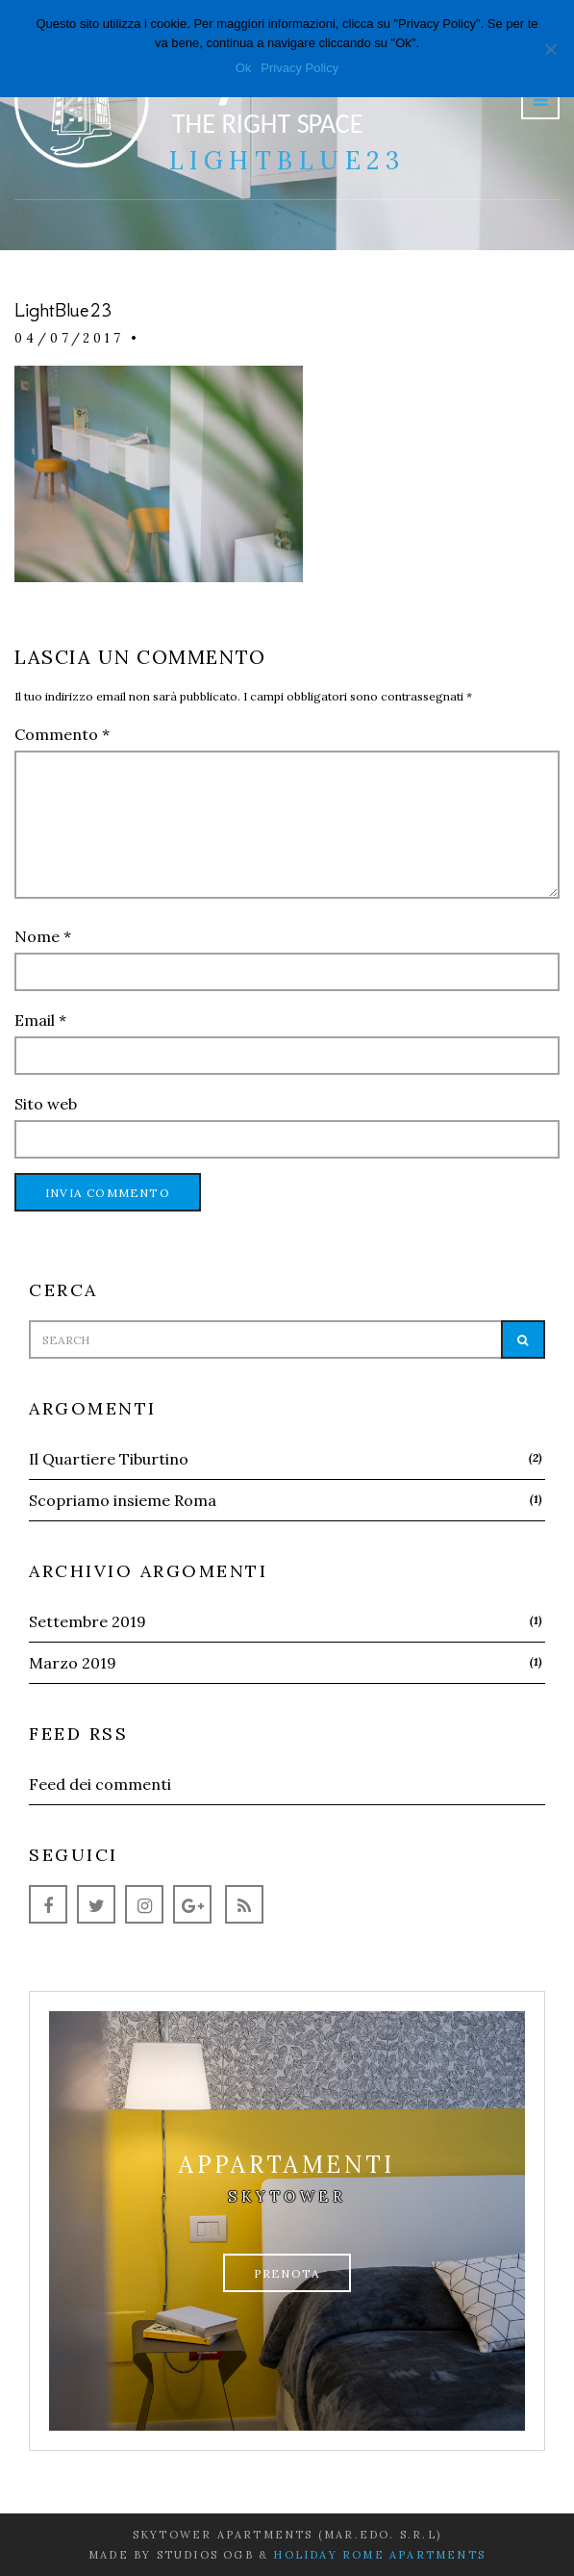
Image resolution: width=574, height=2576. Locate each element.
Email (40, 1020)
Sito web (45, 1103)
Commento (62, 734)
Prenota (287, 2273)
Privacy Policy (299, 68)
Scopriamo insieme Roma (122, 1500)
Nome (42, 936)
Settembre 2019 (87, 1621)
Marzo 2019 (72, 1662)
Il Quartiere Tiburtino (108, 1458)
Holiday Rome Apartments (379, 2555)
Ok (244, 68)
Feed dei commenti (100, 1784)
